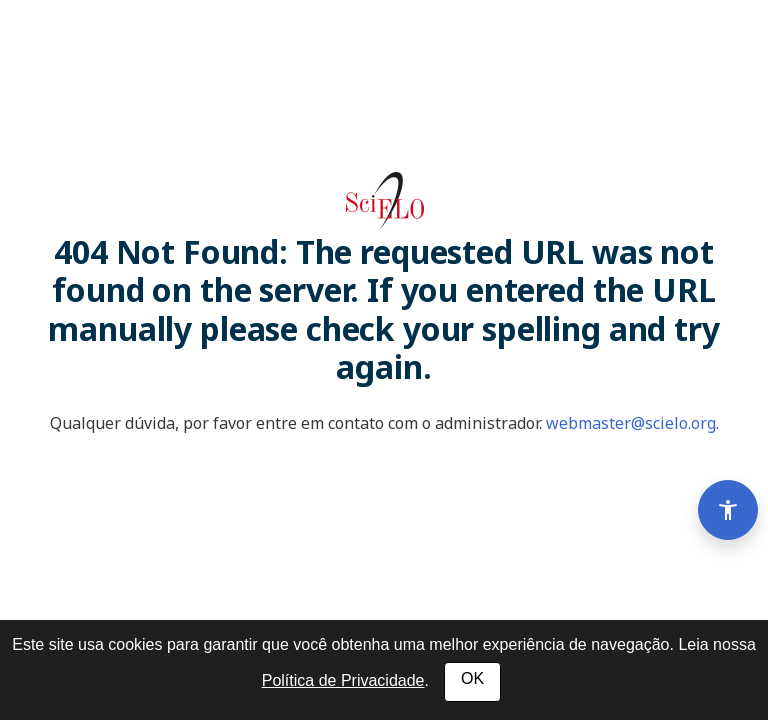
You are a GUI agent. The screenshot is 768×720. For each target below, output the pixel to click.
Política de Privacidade (343, 680)
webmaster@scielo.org (631, 423)
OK (472, 678)
